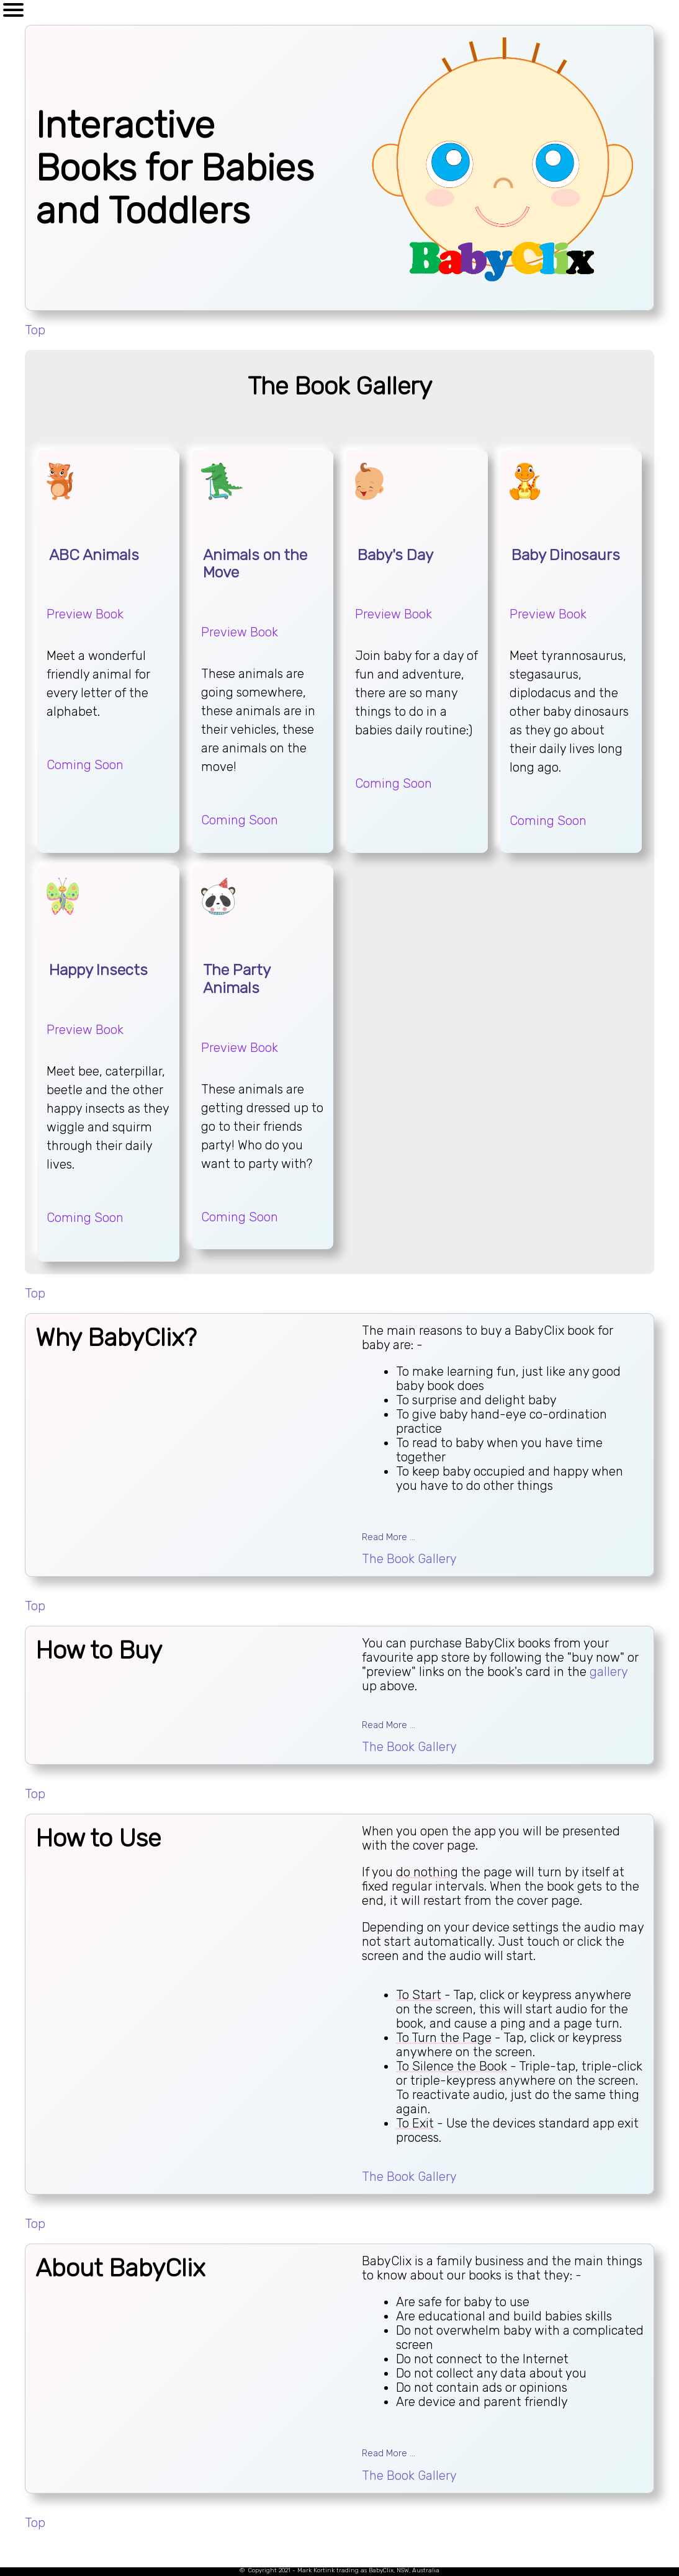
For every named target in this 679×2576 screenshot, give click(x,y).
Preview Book (85, 614)
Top (35, 330)
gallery (608, 1671)
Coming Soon (85, 764)
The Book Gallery (409, 1559)
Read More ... (388, 1537)
